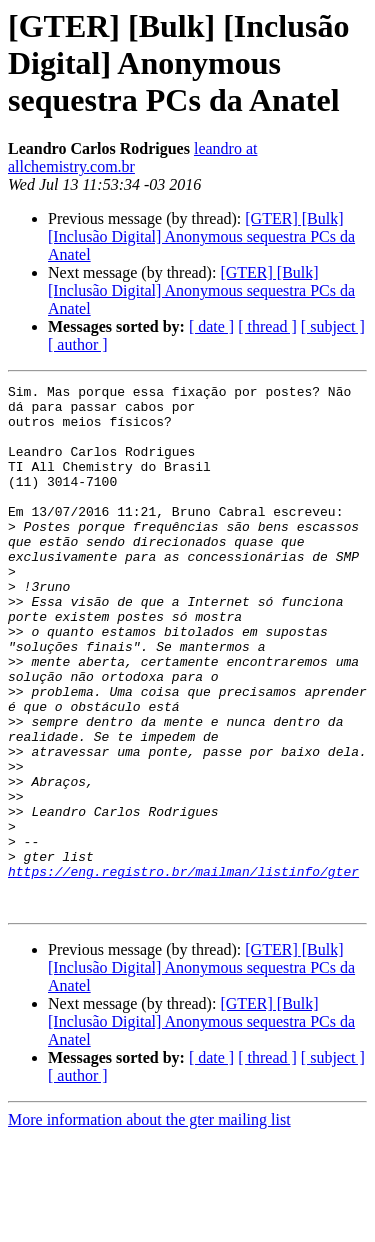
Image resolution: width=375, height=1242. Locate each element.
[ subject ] (333, 326)
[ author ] (78, 344)
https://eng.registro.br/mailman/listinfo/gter (183, 970)
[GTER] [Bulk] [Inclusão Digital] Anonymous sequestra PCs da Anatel (201, 236)
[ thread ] (267, 326)
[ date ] (211, 326)
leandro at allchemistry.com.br (132, 157)
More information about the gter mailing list (149, 1224)
